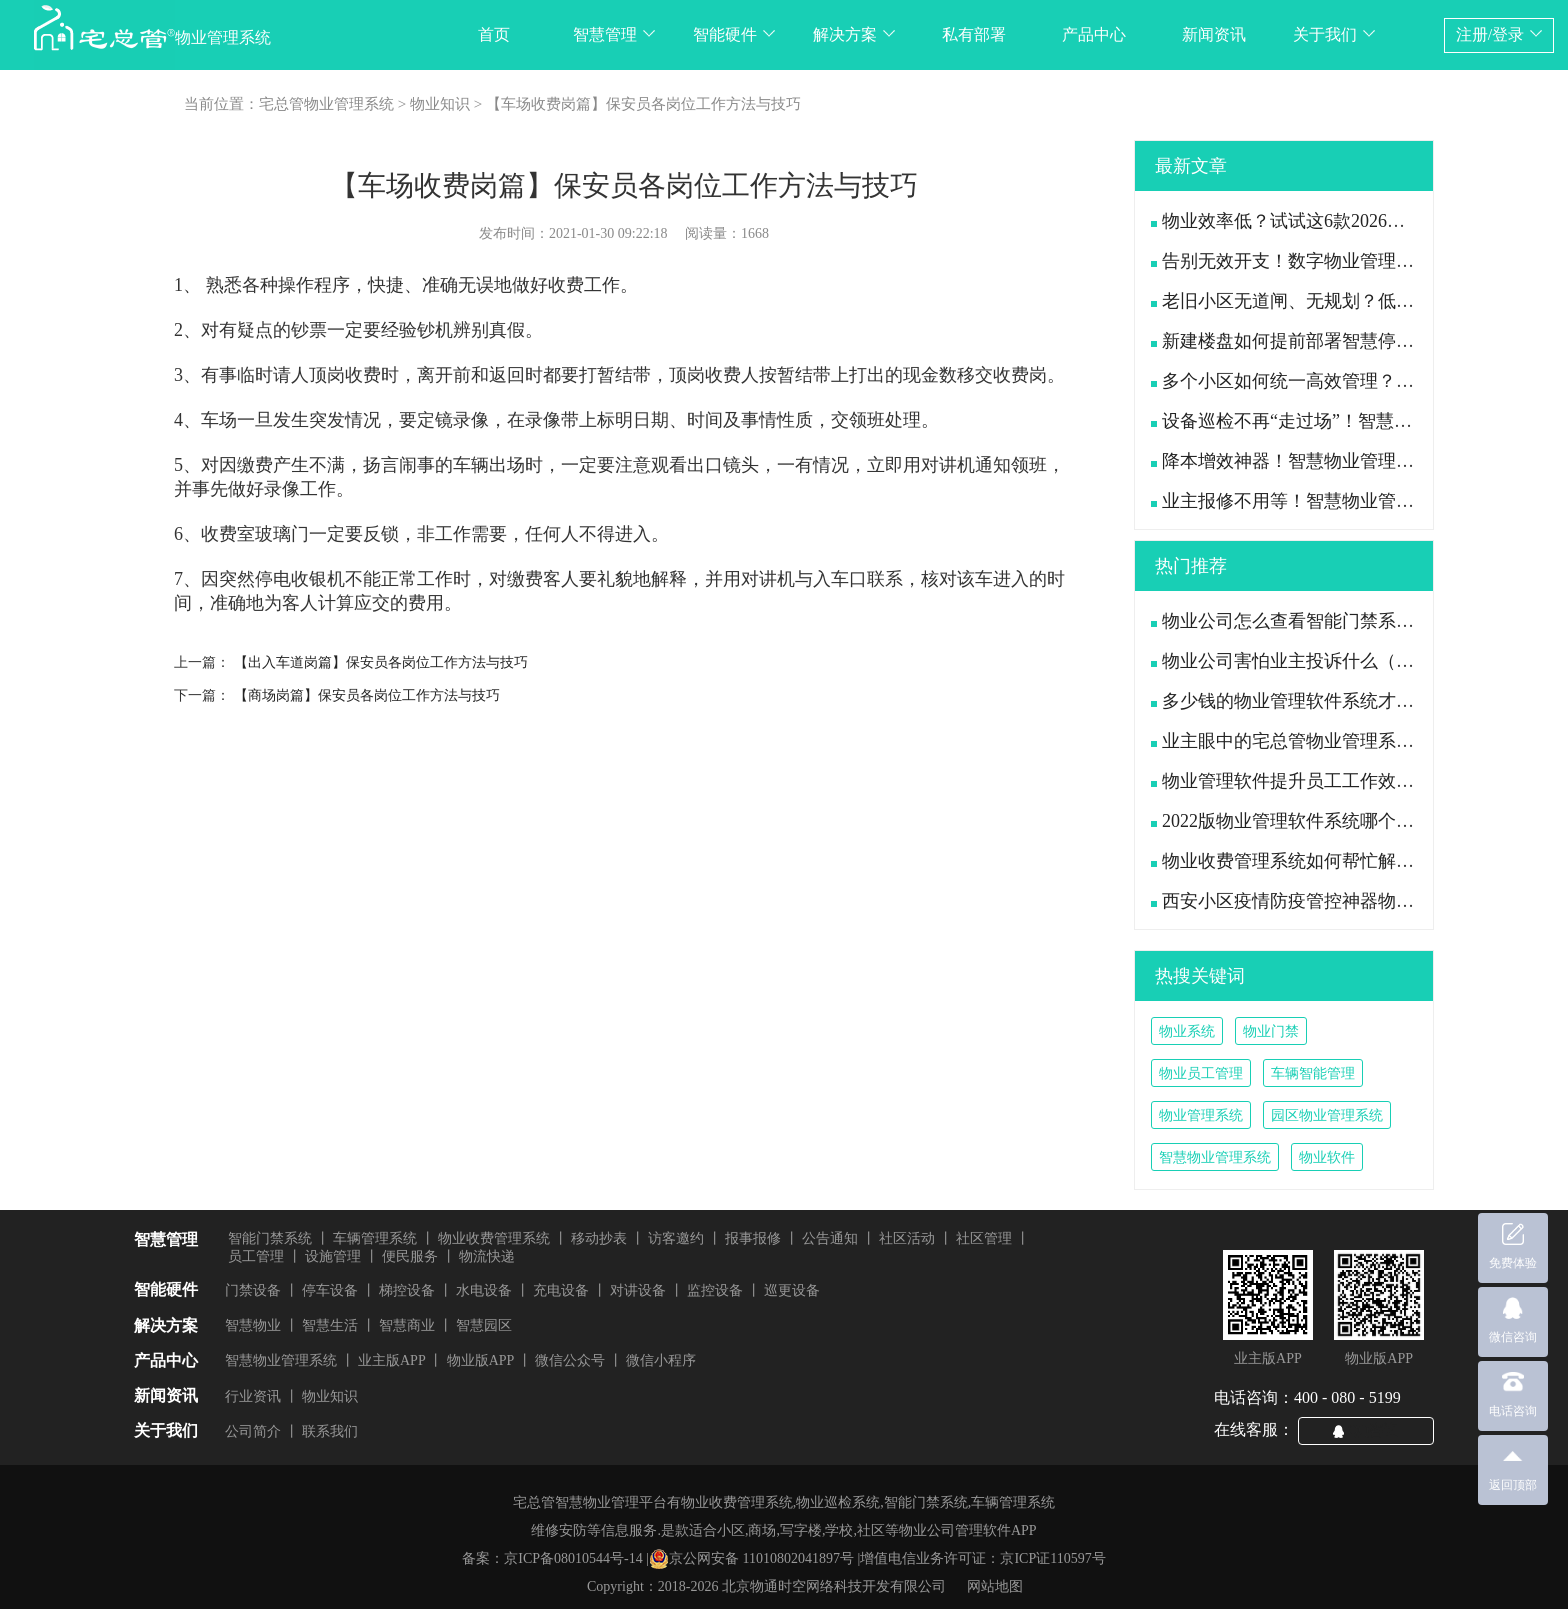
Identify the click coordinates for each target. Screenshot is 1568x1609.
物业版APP (481, 1360)
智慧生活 (330, 1325)
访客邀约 (676, 1238)
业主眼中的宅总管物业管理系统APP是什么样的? (1348, 741)
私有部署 (974, 34)
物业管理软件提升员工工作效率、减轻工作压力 (1345, 781)
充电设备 (561, 1290)
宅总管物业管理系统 (326, 104)
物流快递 (487, 1256)
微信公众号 (570, 1360)
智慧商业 (407, 1325)
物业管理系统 (1201, 1115)
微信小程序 (661, 1360)
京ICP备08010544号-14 (573, 1558)
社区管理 (984, 1238)
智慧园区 (484, 1325)
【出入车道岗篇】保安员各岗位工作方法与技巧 (381, 662)
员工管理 (256, 1256)
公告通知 (830, 1238)
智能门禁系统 (270, 1238)
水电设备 (484, 1290)
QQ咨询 (1374, 1430)
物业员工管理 (1201, 1073)
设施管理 (333, 1256)
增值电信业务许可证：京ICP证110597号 (982, 1558)
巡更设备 (792, 1290)
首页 (494, 34)
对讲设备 (638, 1290)
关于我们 (1334, 34)
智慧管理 (614, 34)
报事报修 (753, 1238)
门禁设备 (253, 1290)
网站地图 (995, 1586)
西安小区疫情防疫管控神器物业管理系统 (1318, 901)
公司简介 (253, 1431)
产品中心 (1094, 34)
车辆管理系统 (375, 1238)
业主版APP (392, 1360)
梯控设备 (407, 1290)
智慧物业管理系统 (1215, 1157)
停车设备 (330, 1290)
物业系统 (1187, 1031)
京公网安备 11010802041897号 (751, 1559)
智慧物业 (253, 1325)
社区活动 (907, 1238)
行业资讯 (253, 1396)
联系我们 (330, 1431)
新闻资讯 (1214, 34)
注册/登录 (1499, 34)
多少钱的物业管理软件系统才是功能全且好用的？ (1354, 701)
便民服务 (410, 1256)
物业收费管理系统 (494, 1238)
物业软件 (1327, 1157)
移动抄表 (599, 1238)
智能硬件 (734, 34)
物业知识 (440, 104)
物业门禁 (1271, 1031)
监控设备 (715, 1290)
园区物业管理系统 (1327, 1115)
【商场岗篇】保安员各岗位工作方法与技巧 (367, 695)
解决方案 (854, 34)
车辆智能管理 (1313, 1073)
